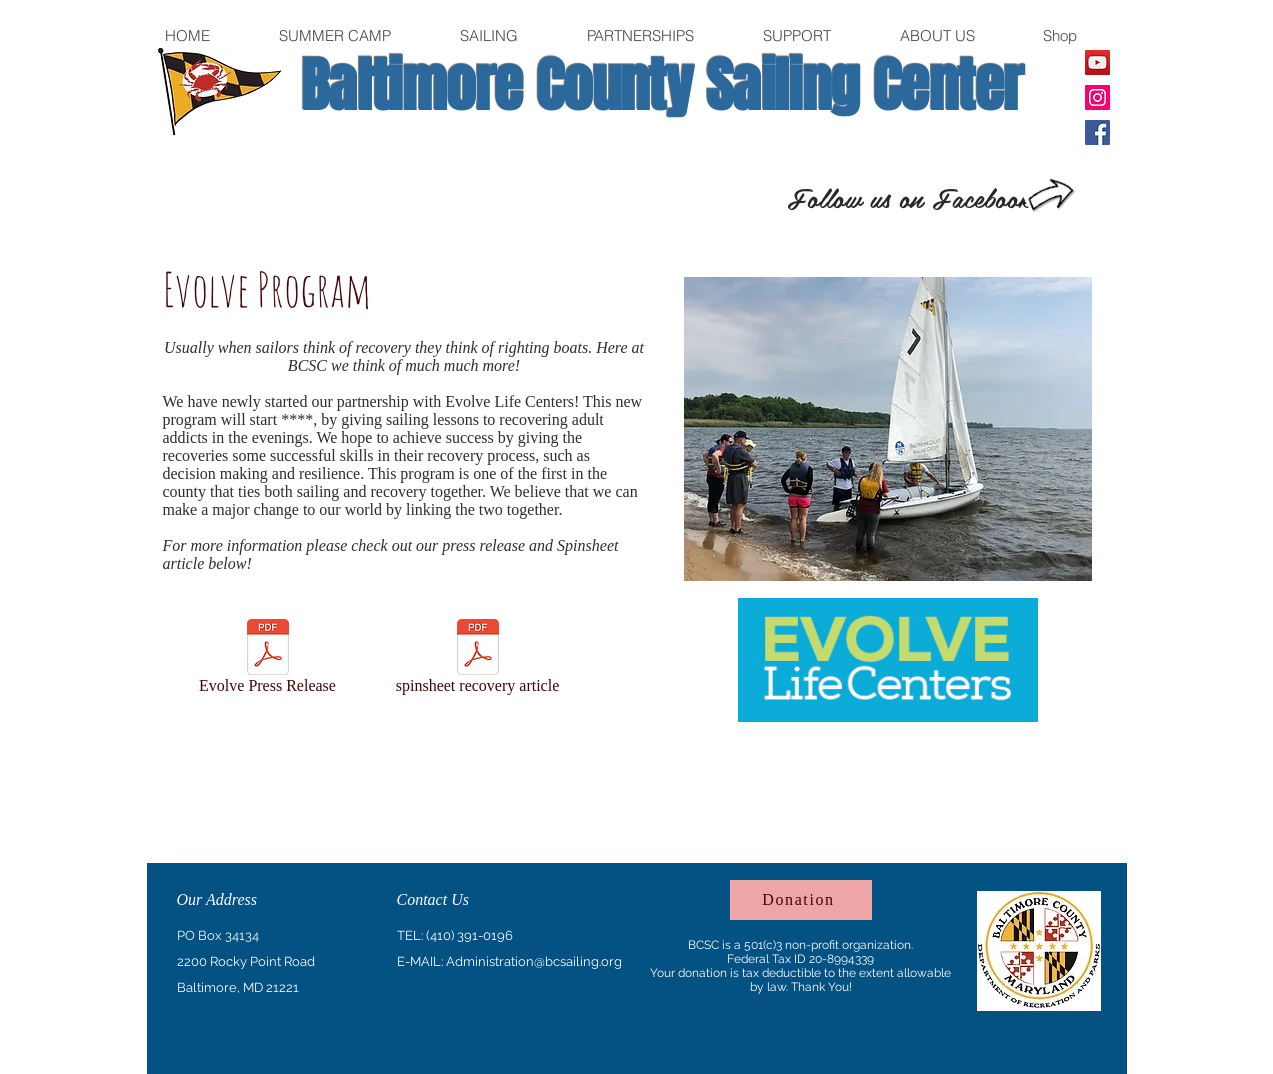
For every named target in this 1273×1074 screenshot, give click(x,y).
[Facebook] (1097, 132)
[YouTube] (1097, 62)
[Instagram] (1097, 97)
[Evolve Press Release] (268, 660)
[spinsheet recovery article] (478, 660)
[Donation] (801, 900)
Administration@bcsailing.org (534, 961)
